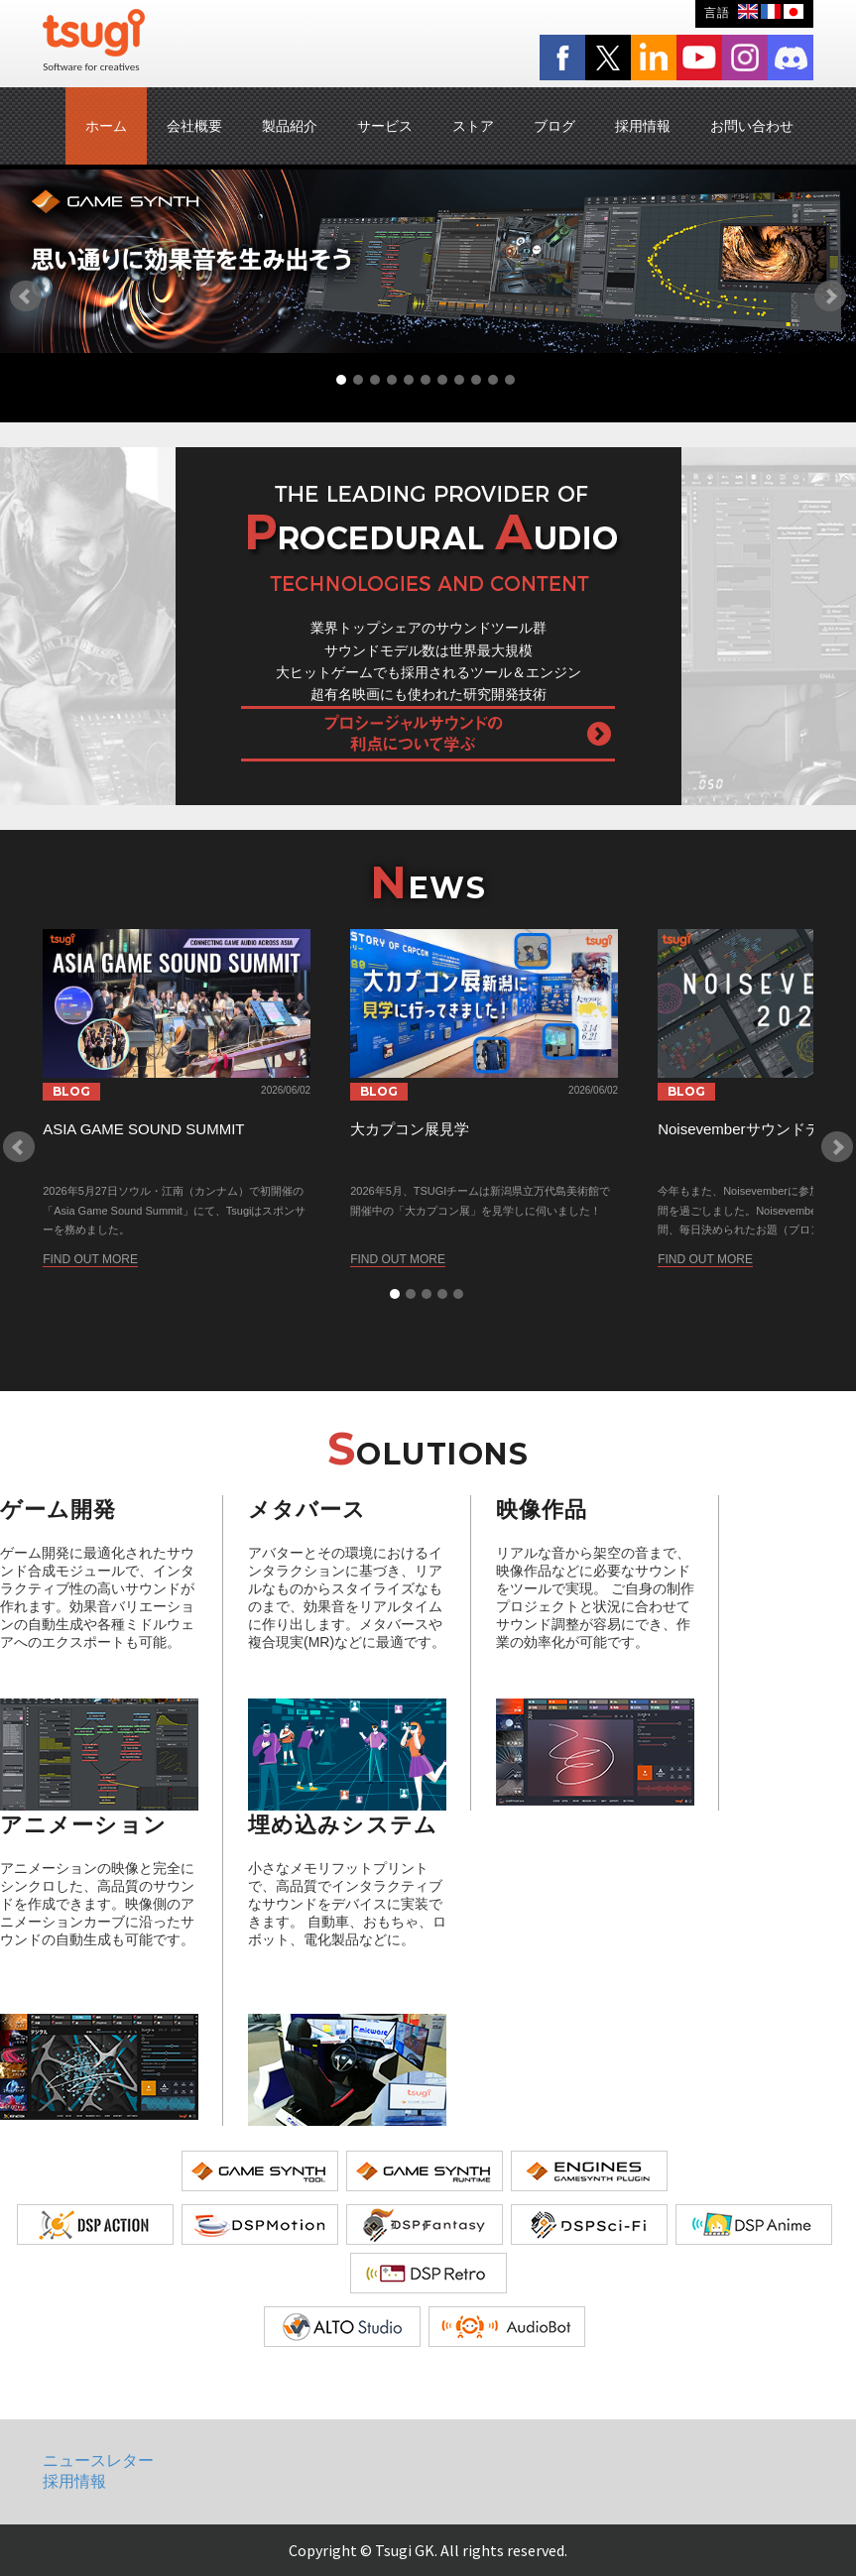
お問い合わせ (752, 126)
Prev (26, 296)
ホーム (106, 126)
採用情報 (643, 126)
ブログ (554, 126)
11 (510, 380)
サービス (385, 126)
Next (830, 296)
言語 (717, 13)
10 (493, 380)
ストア (473, 126)
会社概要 (194, 126)
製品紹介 (289, 126)
